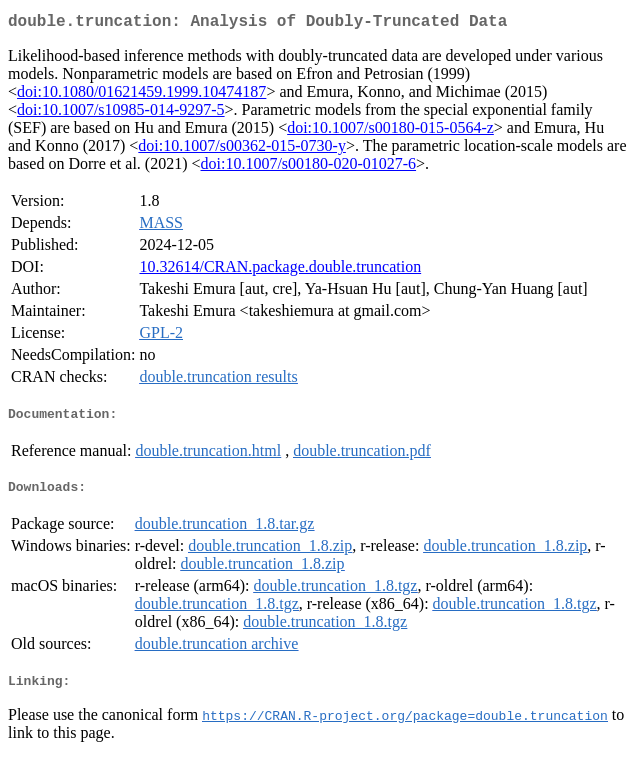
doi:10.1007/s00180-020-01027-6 (309, 167)
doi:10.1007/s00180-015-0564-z (390, 131)
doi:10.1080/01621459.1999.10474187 (141, 95)
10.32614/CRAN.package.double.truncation (280, 270)
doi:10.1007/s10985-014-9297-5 (121, 113)
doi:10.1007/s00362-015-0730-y (242, 149)
